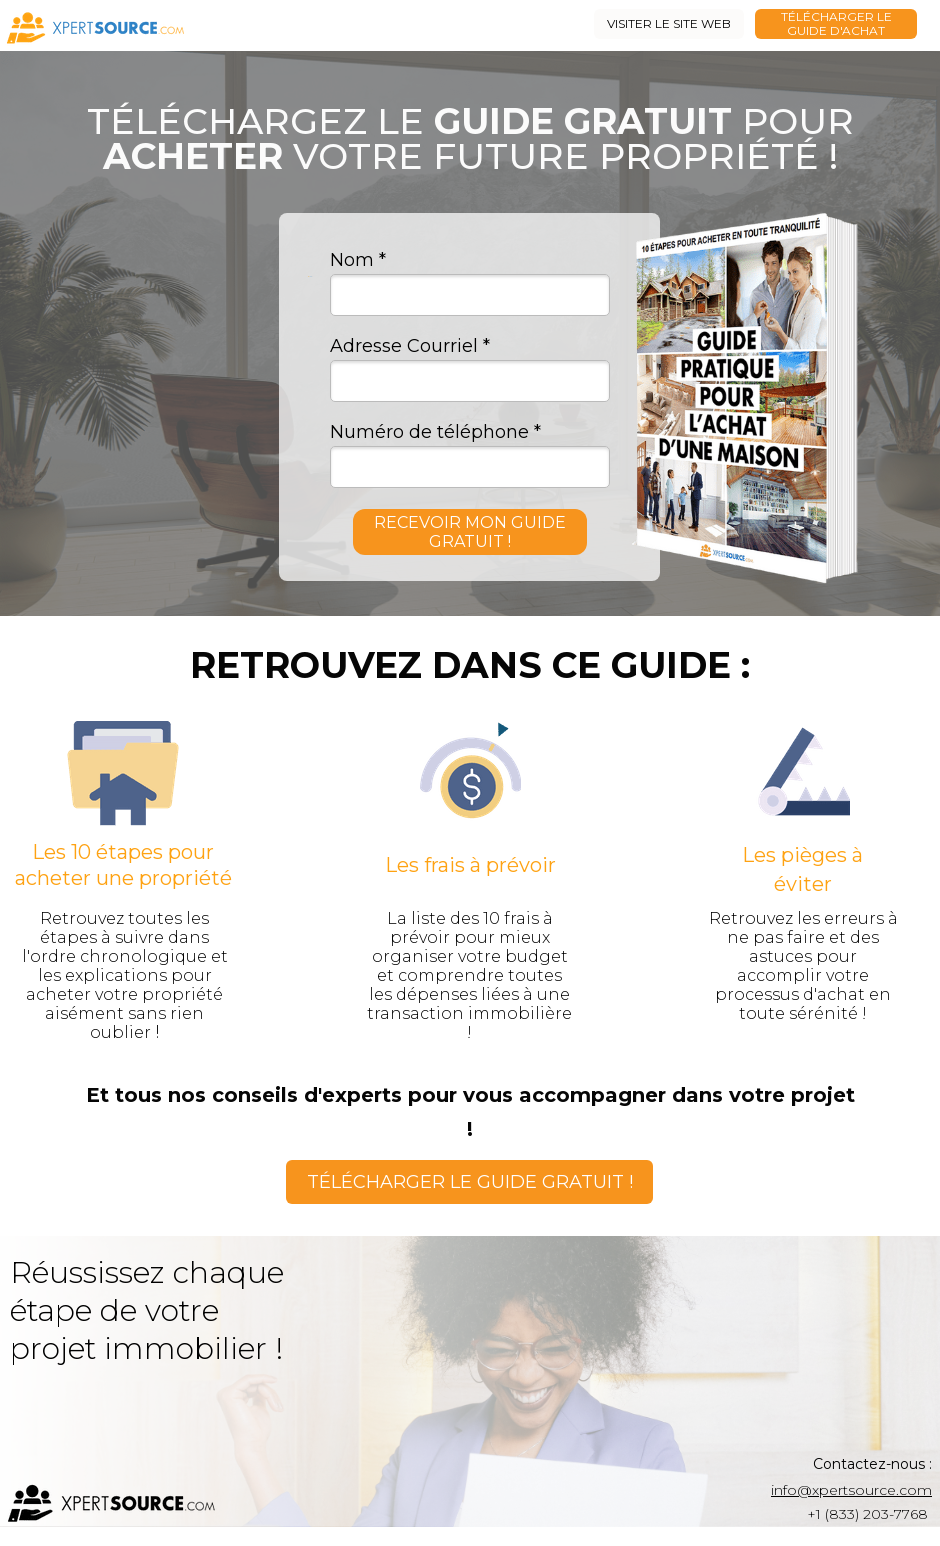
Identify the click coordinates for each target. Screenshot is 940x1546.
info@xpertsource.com (851, 1490)
